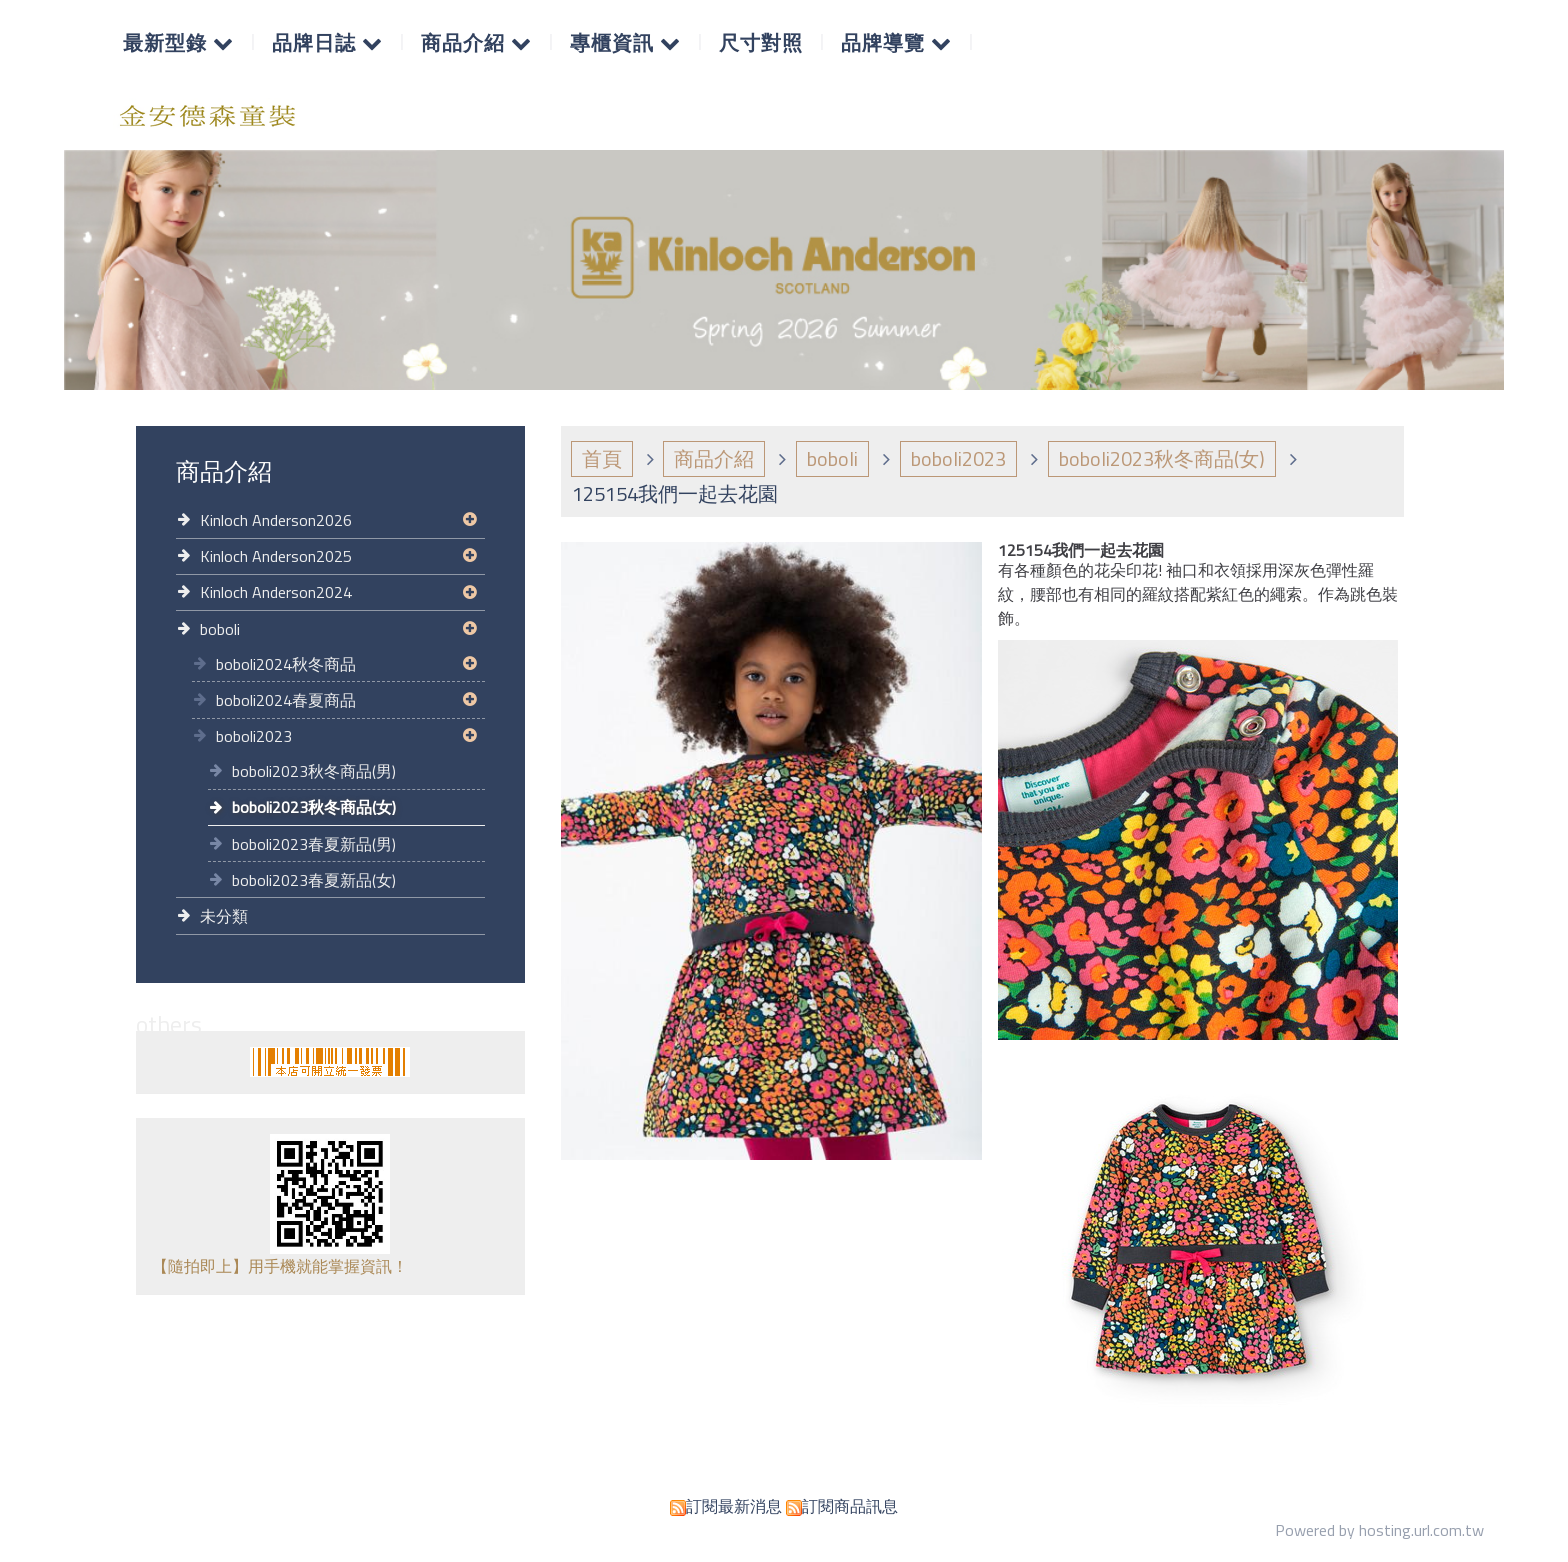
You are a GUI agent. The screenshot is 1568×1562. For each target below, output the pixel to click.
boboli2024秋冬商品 (286, 664)
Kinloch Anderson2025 (276, 556)
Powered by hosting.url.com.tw (1379, 1530)
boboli (220, 629)
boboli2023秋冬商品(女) (314, 807)
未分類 (224, 916)
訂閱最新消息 (734, 1506)
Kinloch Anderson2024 (276, 592)
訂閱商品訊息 (850, 1506)
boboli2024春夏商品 (286, 700)
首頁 (602, 458)
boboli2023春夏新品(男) (314, 844)
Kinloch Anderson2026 (276, 520)
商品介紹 (714, 458)
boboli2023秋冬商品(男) (314, 771)
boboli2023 (254, 736)
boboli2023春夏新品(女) (314, 880)
